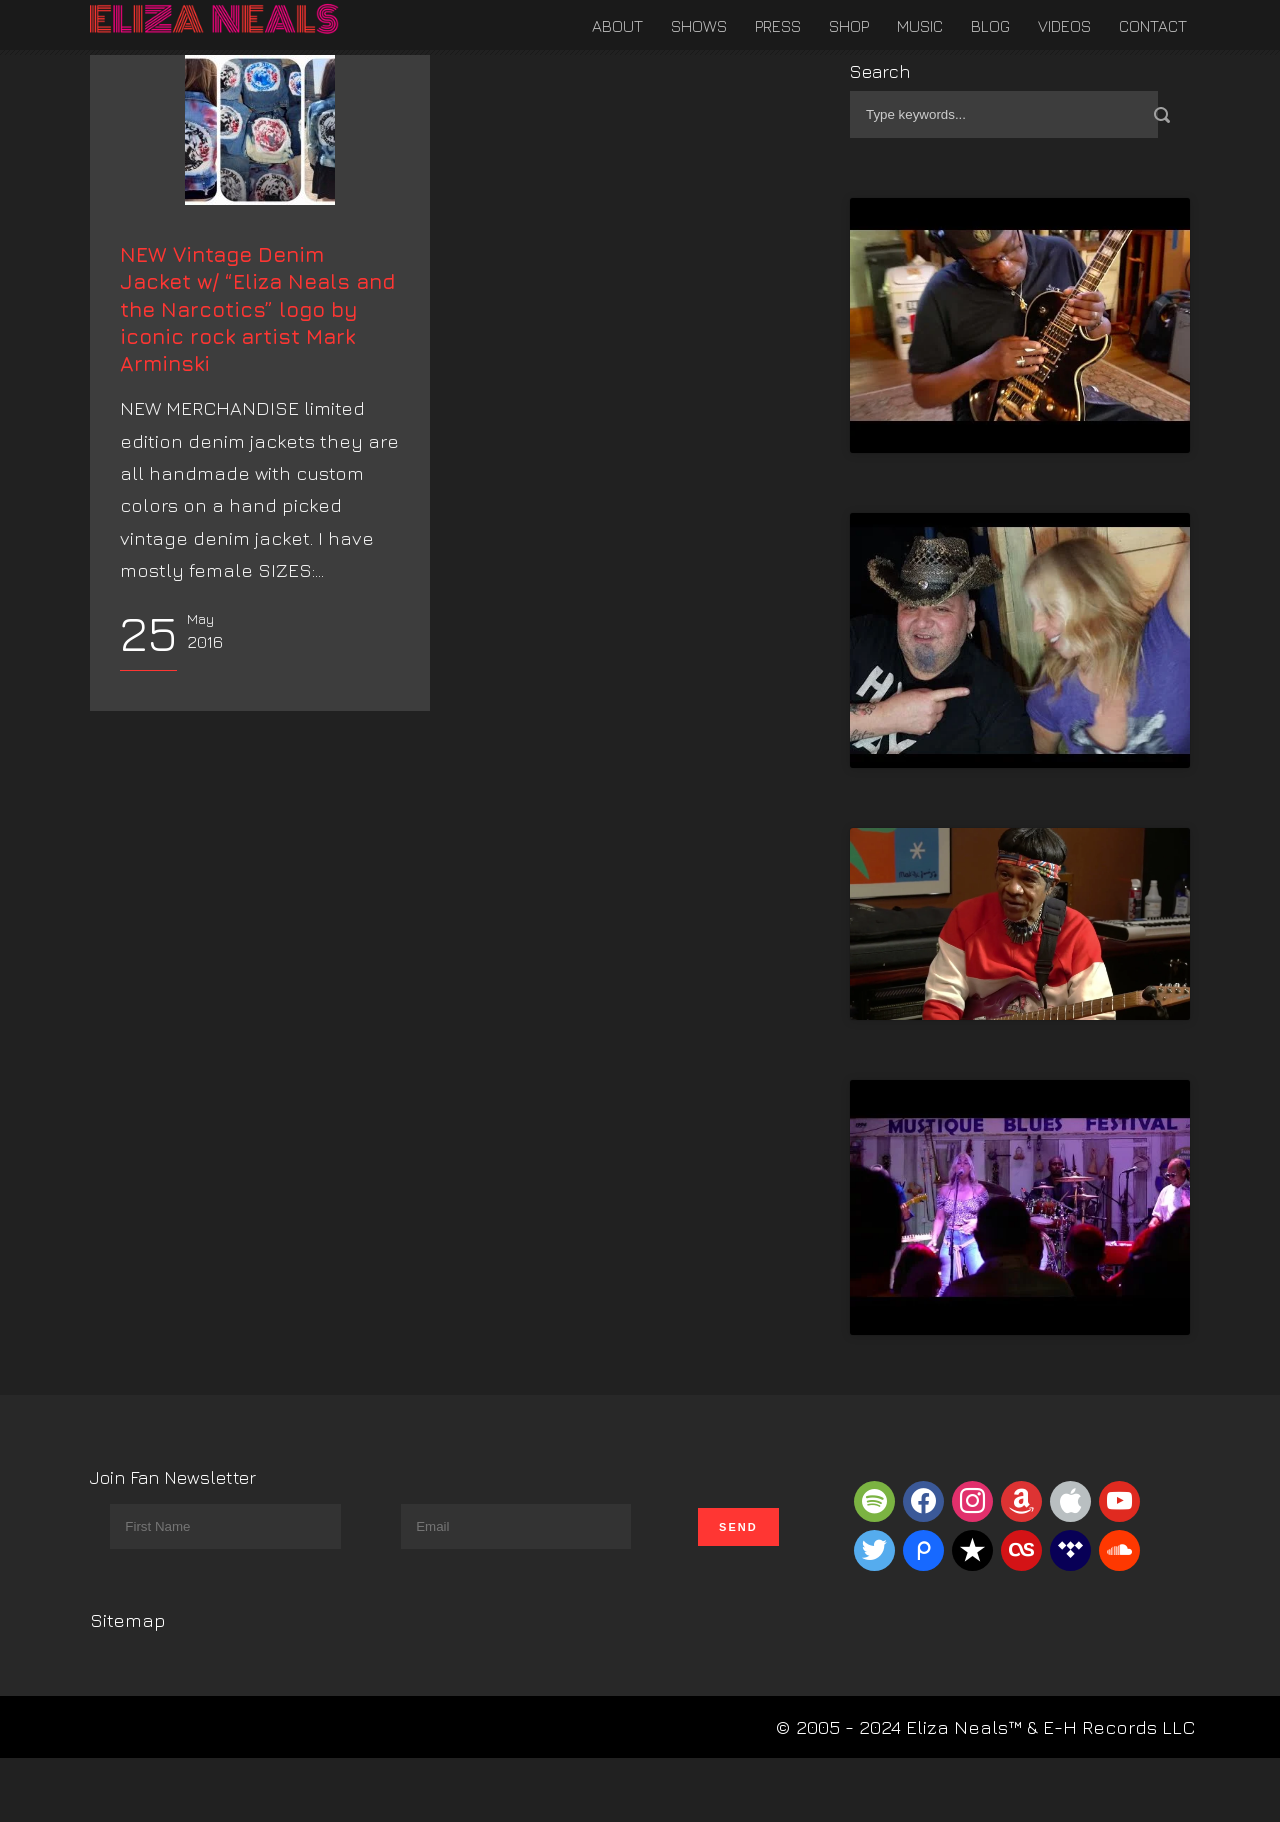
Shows (699, 26)
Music (920, 26)
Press (778, 26)
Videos (1064, 26)
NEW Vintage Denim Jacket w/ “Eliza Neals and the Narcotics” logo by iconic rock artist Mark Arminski (257, 499)
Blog (990, 26)
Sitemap (128, 1620)
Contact (1153, 26)
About (617, 26)
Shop (849, 26)
